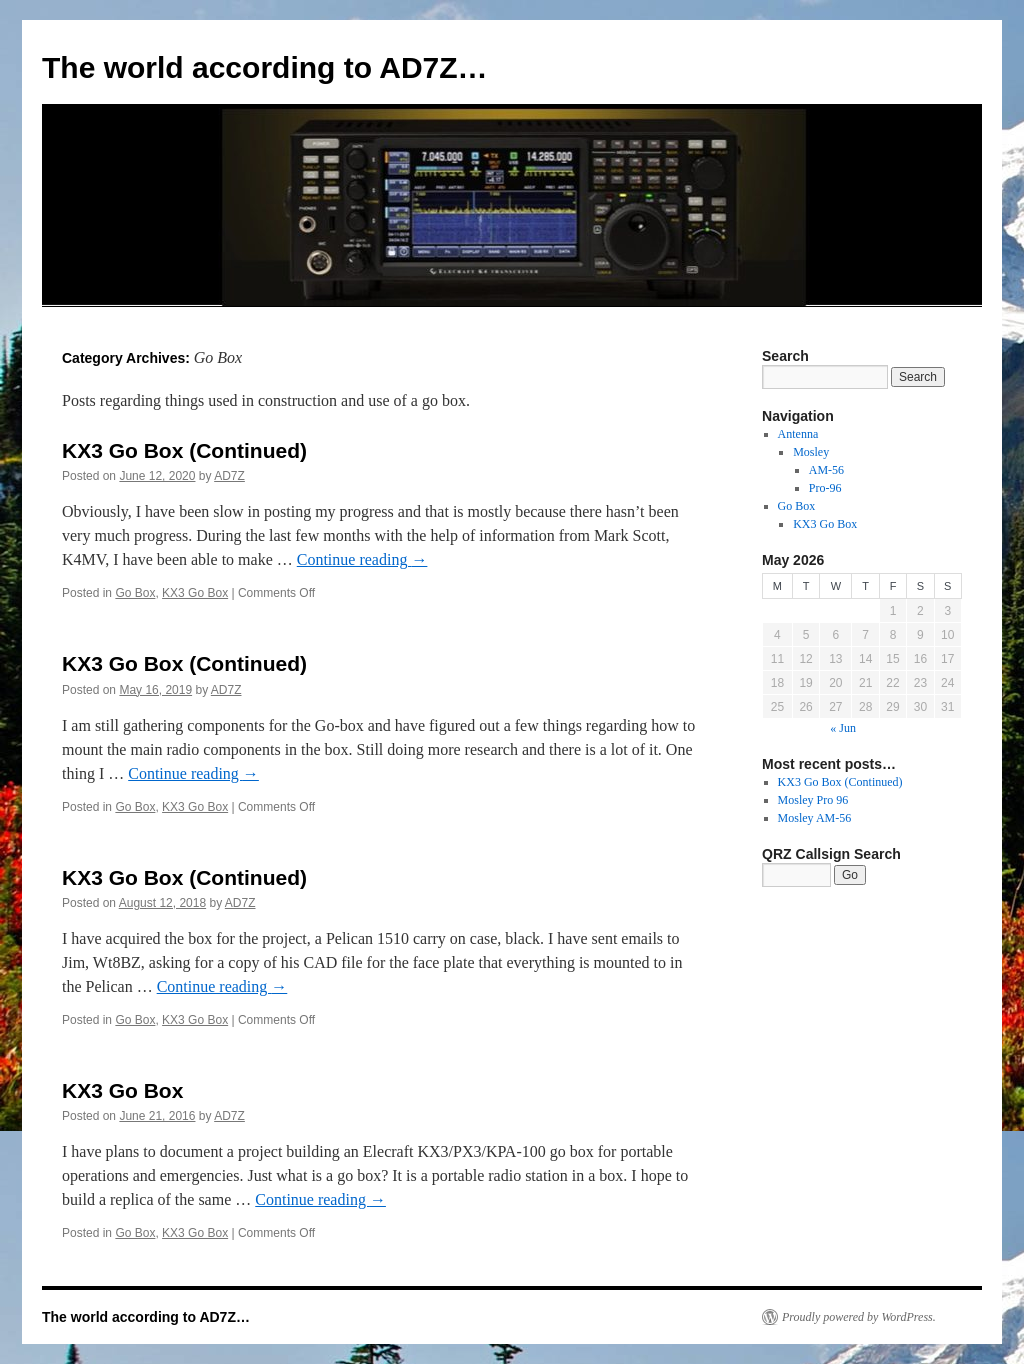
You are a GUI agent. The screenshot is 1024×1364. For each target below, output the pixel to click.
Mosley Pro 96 (813, 800)
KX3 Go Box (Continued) (184, 450)
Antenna (798, 434)
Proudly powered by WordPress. (859, 1317)
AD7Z (229, 476)
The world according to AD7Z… (265, 67)
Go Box (135, 593)
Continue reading (362, 559)
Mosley (811, 452)
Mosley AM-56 (815, 818)
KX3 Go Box (195, 593)
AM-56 (826, 470)
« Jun (843, 728)
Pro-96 (825, 488)
